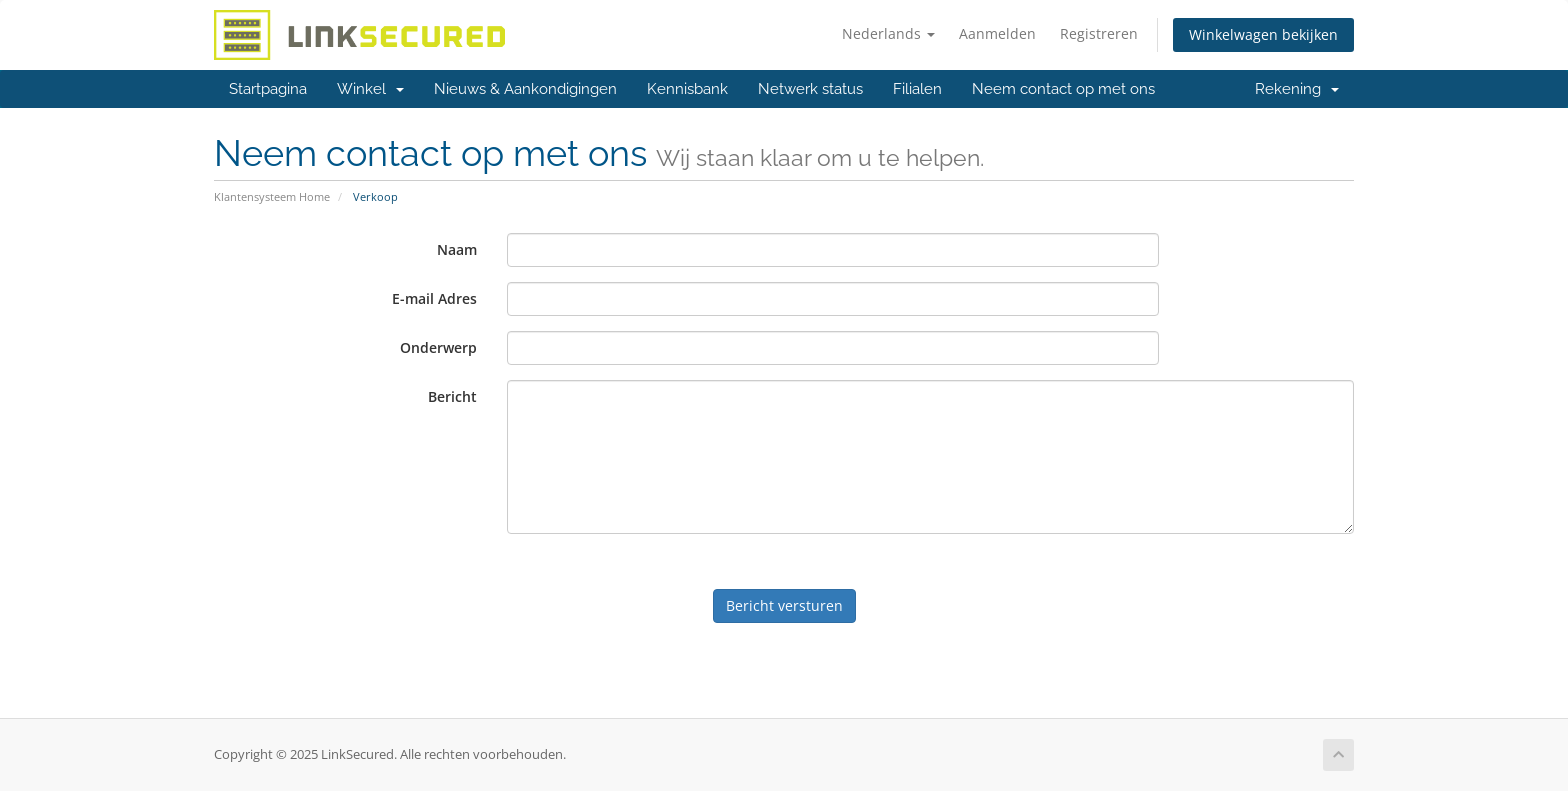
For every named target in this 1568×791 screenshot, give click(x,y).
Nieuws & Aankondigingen (525, 89)
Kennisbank (687, 89)
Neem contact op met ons (1063, 89)
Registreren (1099, 33)
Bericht (452, 396)
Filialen (917, 89)
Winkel (370, 89)
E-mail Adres (434, 298)
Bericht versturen (784, 605)
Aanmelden (997, 33)
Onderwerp (438, 347)
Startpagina (268, 89)
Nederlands (888, 33)
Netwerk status (810, 89)
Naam (457, 249)
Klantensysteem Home (272, 196)
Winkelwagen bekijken (1263, 34)
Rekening (1297, 89)
